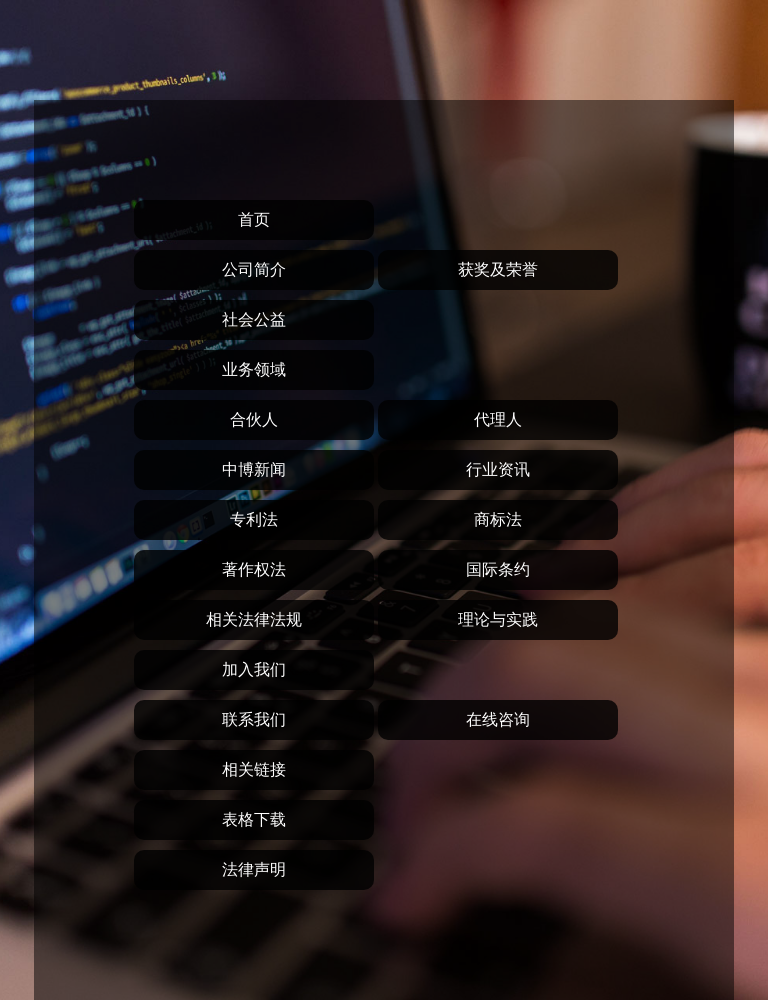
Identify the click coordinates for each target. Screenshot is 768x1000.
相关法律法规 (254, 619)
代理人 (498, 419)
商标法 (498, 519)
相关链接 (254, 769)
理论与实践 (498, 619)
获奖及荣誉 (498, 269)
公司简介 (254, 269)
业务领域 (254, 369)
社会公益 (254, 319)
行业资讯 (498, 469)
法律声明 (254, 869)
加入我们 (254, 669)
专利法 (254, 519)
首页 (254, 219)
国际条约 (498, 569)
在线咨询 (498, 719)
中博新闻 (254, 469)
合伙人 (254, 419)
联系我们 (254, 719)
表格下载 (254, 819)
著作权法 (254, 569)
